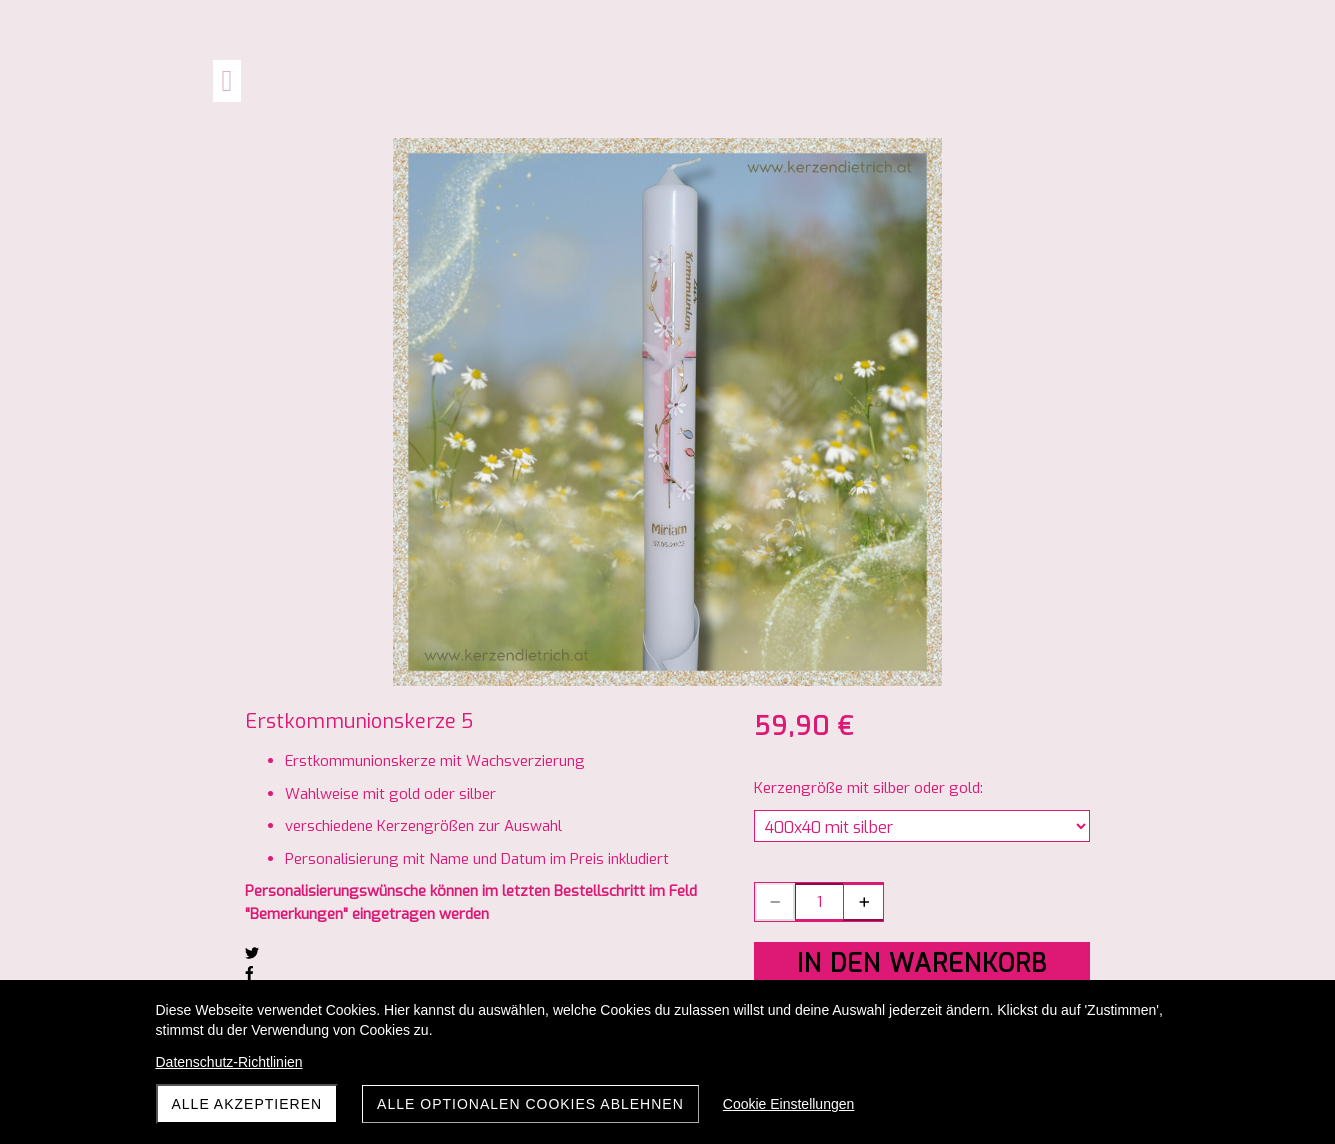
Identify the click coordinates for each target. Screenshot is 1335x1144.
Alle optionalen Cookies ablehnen (530, 1104)
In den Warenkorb (922, 963)
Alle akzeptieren (247, 1104)
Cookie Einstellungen (789, 1104)
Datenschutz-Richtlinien (229, 1062)
